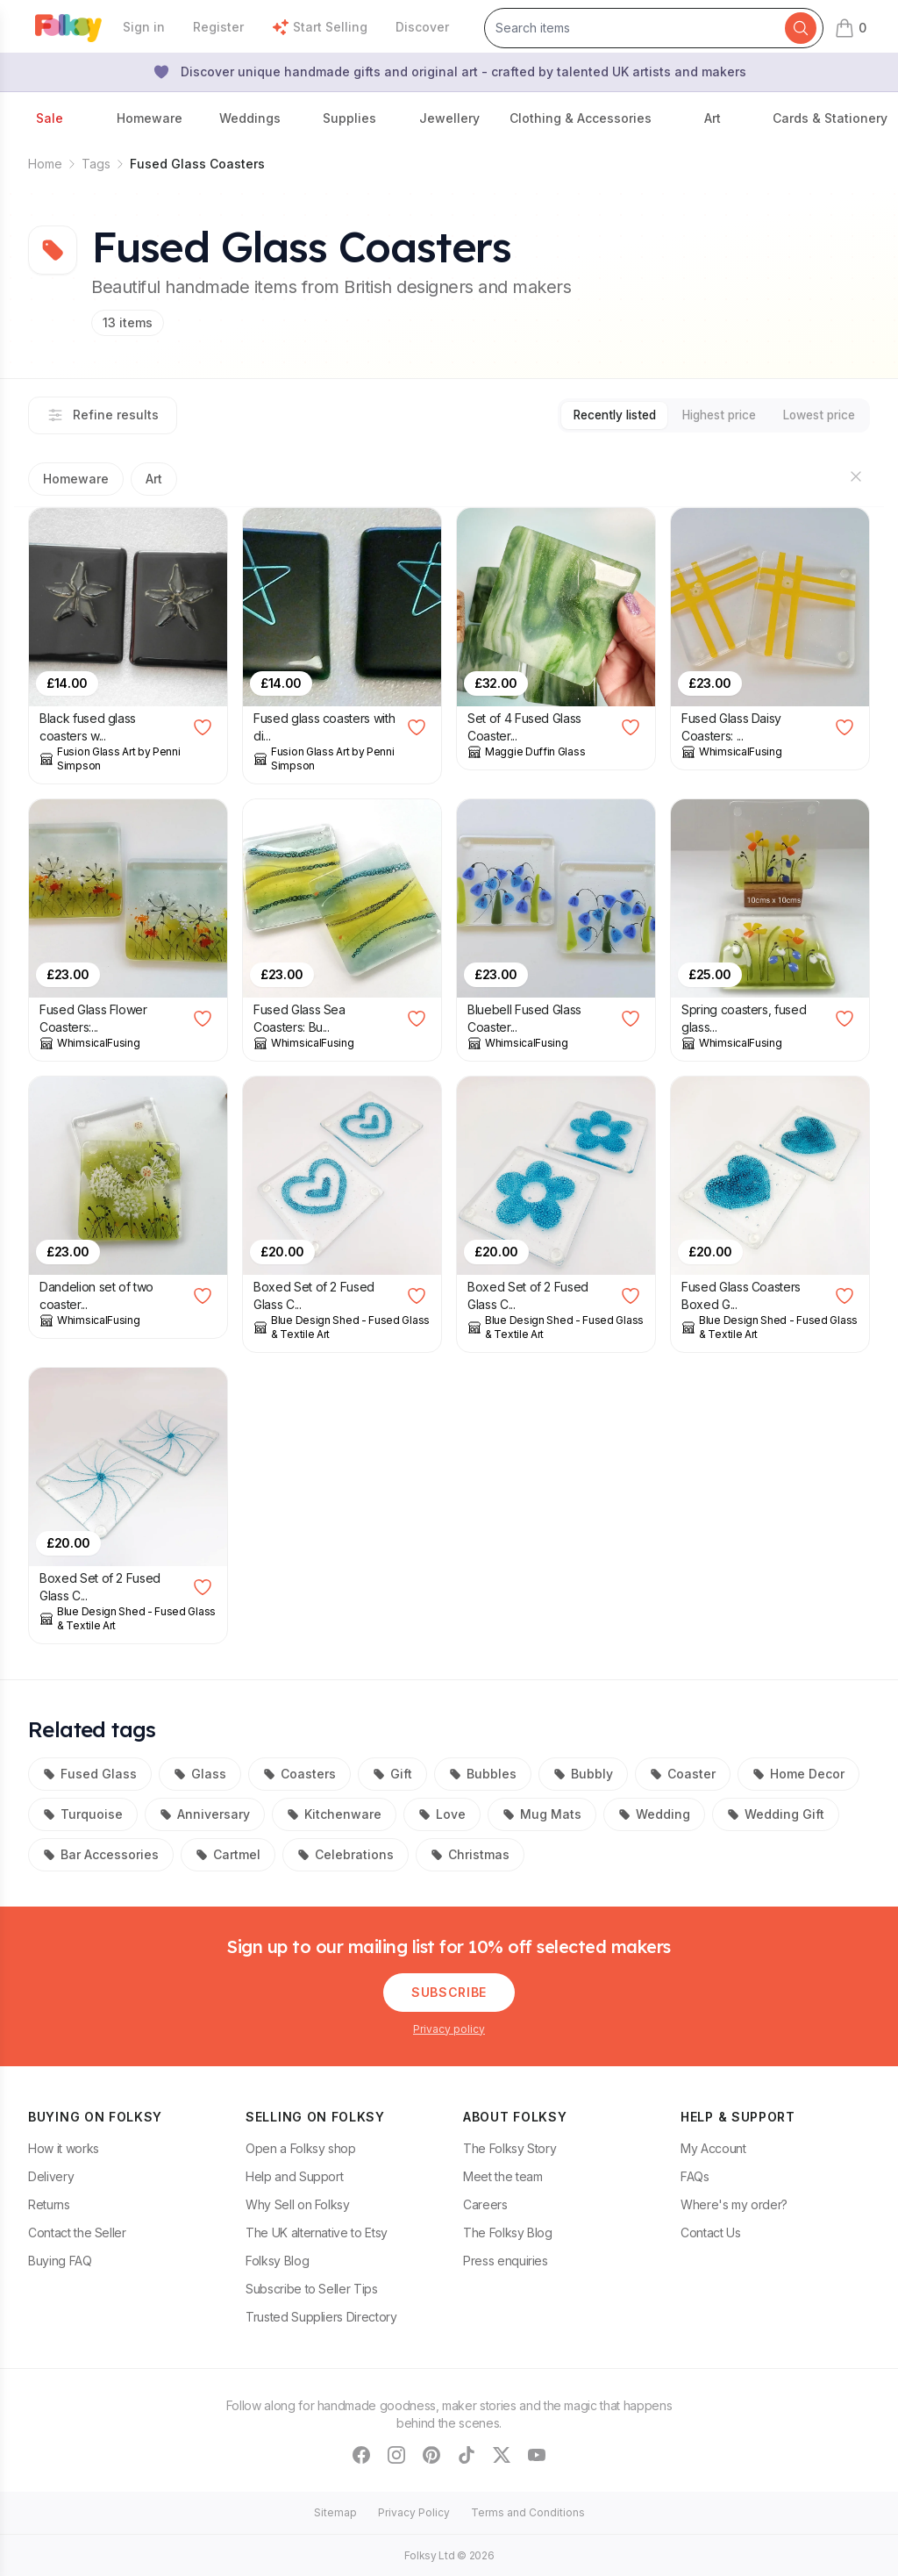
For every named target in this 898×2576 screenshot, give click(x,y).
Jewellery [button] (449, 118)
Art (154, 477)
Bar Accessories (101, 1853)
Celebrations (345, 1853)
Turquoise (83, 1813)
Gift (392, 1772)
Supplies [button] (349, 118)
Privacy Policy (414, 2511)
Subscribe (449, 1991)
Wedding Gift (775, 1813)
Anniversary (205, 1813)
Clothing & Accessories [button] (581, 118)
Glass (200, 1772)
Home (45, 163)
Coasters (299, 1772)
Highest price (706, 414)
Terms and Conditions (528, 2511)
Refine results (102, 415)
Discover (422, 26)
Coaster (683, 1772)
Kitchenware (334, 1813)
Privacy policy (449, 2028)
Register (218, 26)
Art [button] (712, 118)
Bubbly (583, 1772)
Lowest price (814, 414)
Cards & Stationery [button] (830, 118)
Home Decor (798, 1772)
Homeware (76, 477)
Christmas (470, 1853)
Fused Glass (90, 1772)
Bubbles (483, 1772)
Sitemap (335, 2511)
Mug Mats (541, 1813)
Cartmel (228, 1853)
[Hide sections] (856, 476)
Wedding (654, 1813)
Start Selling (319, 27)
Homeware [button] (149, 118)
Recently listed (592, 414)
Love (442, 1813)
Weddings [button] (250, 118)
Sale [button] (49, 118)
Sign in (144, 26)
